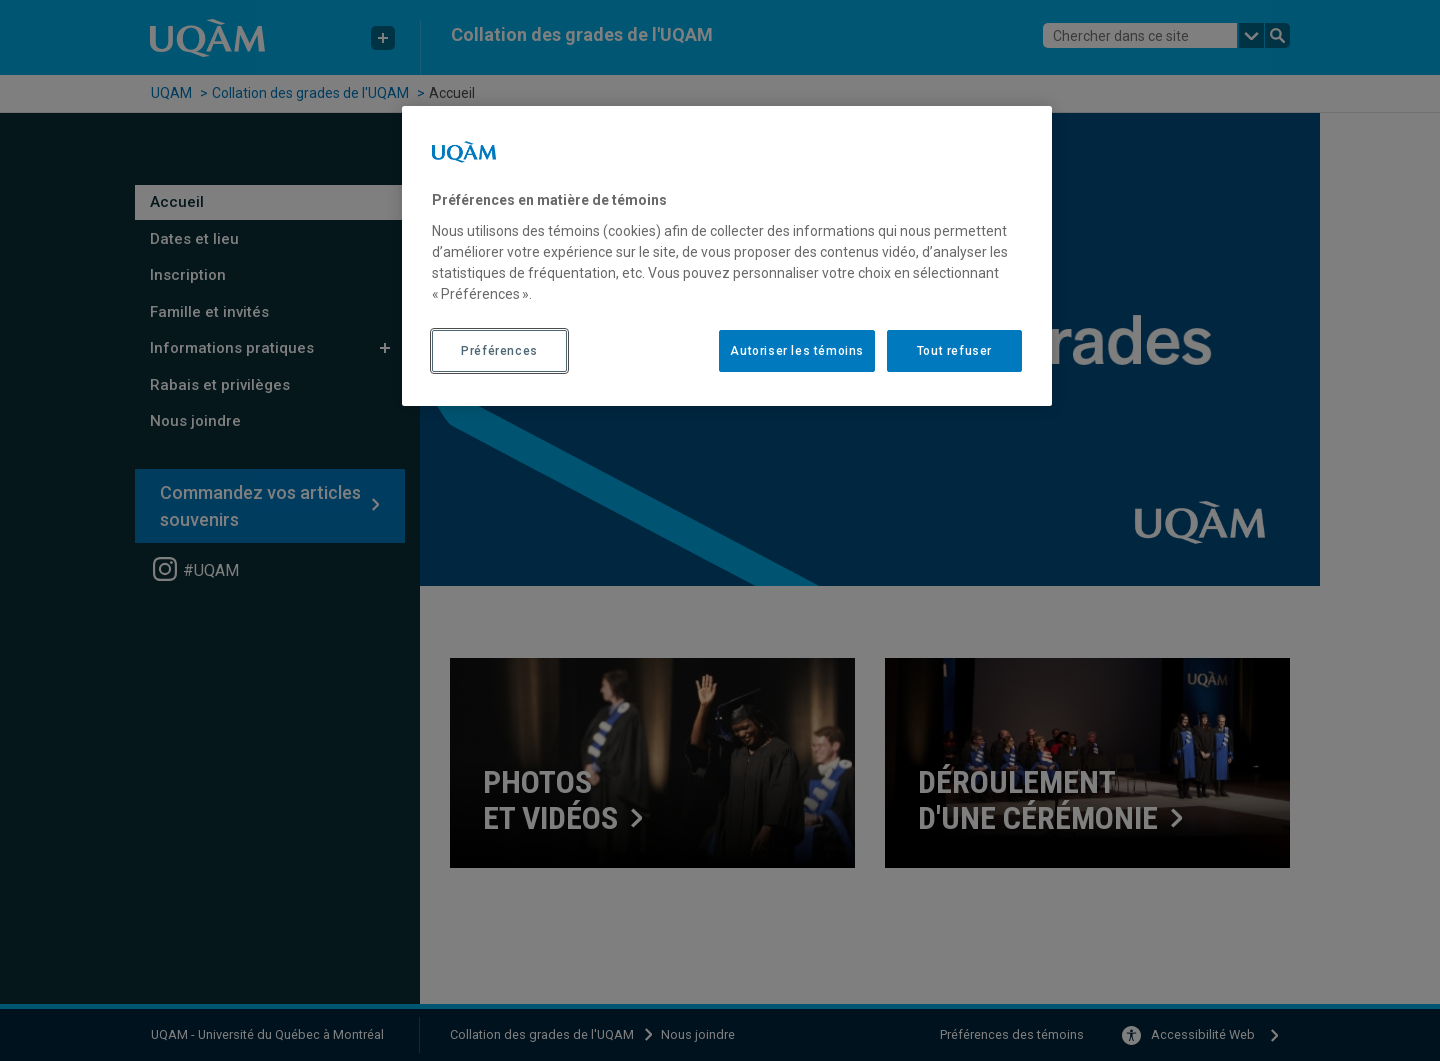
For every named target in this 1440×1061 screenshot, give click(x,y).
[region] (727, 256)
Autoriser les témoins (797, 351)
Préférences (499, 351)
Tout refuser (954, 351)
